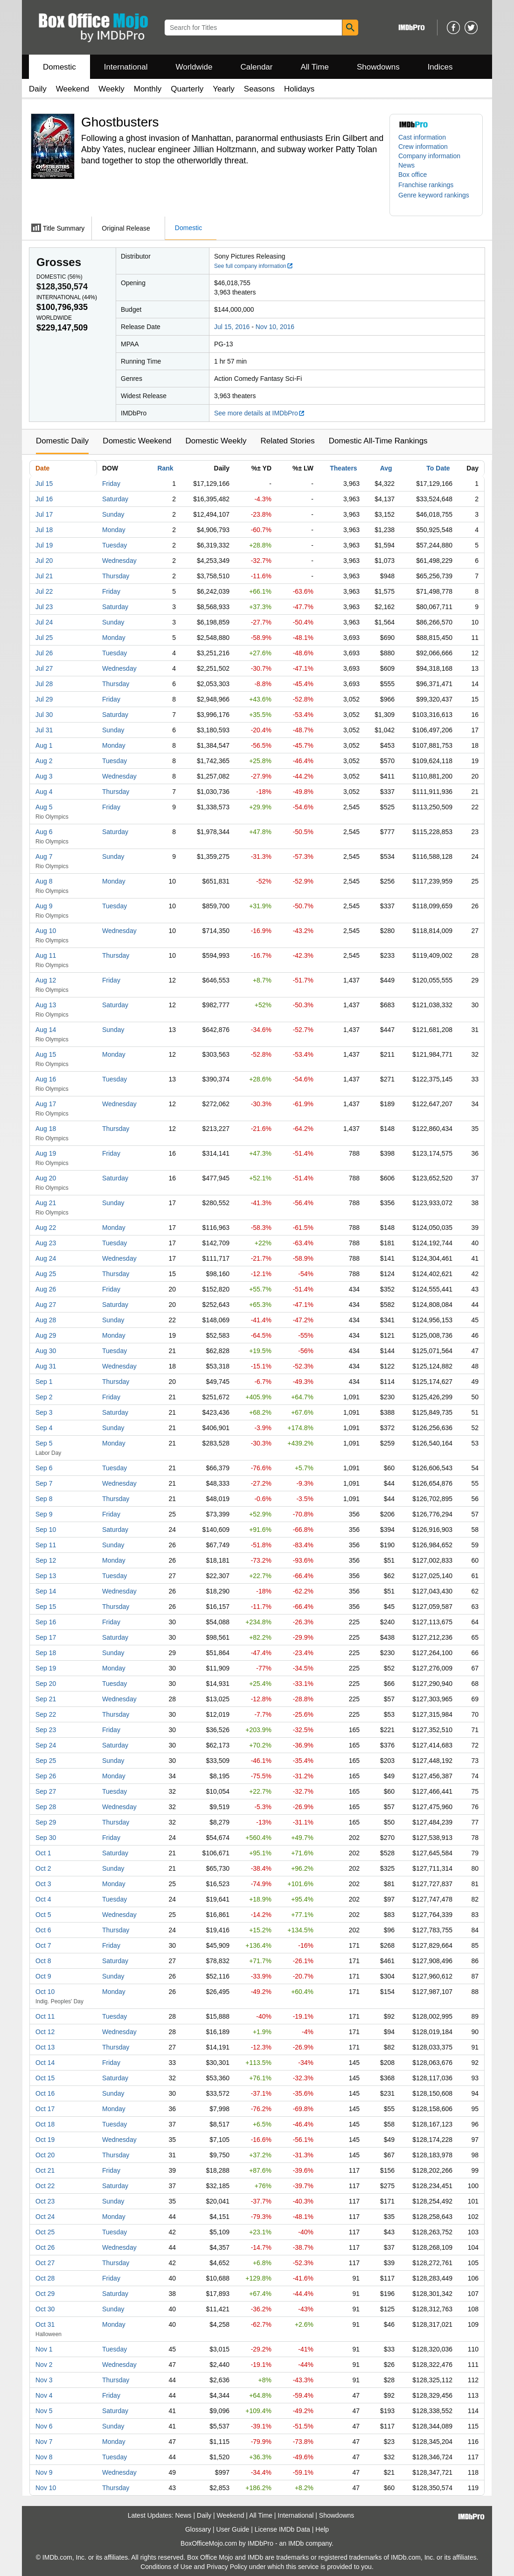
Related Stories (287, 440)
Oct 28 (45, 2278)
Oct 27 (45, 2263)
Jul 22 (44, 591)
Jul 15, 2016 (232, 326)
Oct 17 (45, 2109)
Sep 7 (44, 1483)
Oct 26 (45, 2247)
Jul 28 (44, 684)
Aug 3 (44, 776)
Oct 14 (45, 2062)
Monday (113, 529)
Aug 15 (45, 1054)
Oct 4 (43, 1899)
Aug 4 (44, 791)
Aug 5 (44, 807)
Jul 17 (44, 514)
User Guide (233, 2529)
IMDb (296, 2543)
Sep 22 (45, 1714)
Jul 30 (44, 714)
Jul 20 (44, 560)
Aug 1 (44, 745)
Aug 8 (44, 881)
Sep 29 (45, 1822)
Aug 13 (45, 1005)
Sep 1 (44, 1381)
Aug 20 (45, 1178)
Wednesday (119, 560)
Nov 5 (44, 2411)
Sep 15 (45, 1606)
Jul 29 (44, 699)
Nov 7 (44, 2441)
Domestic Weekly (215, 440)
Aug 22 (45, 1227)
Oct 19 (45, 2139)
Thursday (115, 576)
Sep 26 (45, 1776)
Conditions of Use (166, 2566)
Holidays (299, 88)
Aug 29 (45, 1335)
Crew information (423, 146)
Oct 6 (43, 1930)
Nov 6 (44, 2426)
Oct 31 (45, 2324)
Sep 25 (45, 1760)
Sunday (113, 514)
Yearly (224, 88)
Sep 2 (44, 1397)
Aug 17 (45, 1104)
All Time (315, 67)
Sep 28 (45, 1807)
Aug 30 (45, 1351)
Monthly (148, 88)
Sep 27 (45, 1791)
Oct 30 (45, 2309)
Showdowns (378, 67)
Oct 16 (45, 2093)
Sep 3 (44, 1412)
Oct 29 (45, 2293)
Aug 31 (45, 1366)
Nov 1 (44, 2349)
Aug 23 (45, 1243)
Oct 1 (43, 1853)
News (406, 165)
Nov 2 (44, 2364)
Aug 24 (45, 1258)
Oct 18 (45, 2124)
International (126, 67)
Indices (440, 67)
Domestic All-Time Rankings (378, 440)
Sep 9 (44, 1514)
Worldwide (193, 67)
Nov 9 (44, 2472)
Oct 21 (45, 2170)
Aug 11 (45, 955)
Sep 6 (44, 1468)
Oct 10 (45, 1991)
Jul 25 (44, 637)
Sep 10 (45, 1529)
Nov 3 (44, 2380)
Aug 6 (44, 831)
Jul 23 (44, 607)
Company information (429, 156)
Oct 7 (43, 1945)
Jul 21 (44, 576)
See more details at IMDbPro (259, 413)
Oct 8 (43, 1961)
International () (66, 297)
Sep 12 (45, 1560)
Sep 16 (45, 1622)
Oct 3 (43, 1884)
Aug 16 (45, 1079)
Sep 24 (45, 1745)
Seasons (259, 88)
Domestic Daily (62, 440)
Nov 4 (44, 2395)
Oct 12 (45, 2032)
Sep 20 (45, 1683)
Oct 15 (45, 2078)
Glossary (198, 2529)
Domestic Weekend (137, 440)
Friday (111, 483)
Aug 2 (44, 761)
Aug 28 (45, 1320)
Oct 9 (43, 1976)
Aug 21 (45, 1203)
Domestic (59, 67)
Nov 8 (44, 2457)
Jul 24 (44, 622)
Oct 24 (45, 2216)
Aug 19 (45, 1153)
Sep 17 (45, 1637)
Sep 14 (45, 1591)
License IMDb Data (282, 2529)
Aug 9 (44, 906)
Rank (165, 468)
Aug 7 (44, 856)
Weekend (73, 88)
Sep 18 (45, 1653)
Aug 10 (45, 930)
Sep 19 (45, 1668)
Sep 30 (45, 1837)
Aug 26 (45, 1289)
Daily (38, 88)
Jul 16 (44, 499)
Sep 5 (44, 1443)
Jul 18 (44, 529)
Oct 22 (45, 2186)
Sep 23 (45, 1730)
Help (322, 2529)
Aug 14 (45, 1029)
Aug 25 (45, 1273)
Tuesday (114, 545)
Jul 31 (44, 730)
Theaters (343, 468)
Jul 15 (44, 483)
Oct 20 (45, 2155)
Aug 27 (45, 1304)
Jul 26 (44, 653)
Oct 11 (45, 2016)
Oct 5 (43, 1914)
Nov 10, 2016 (275, 326)
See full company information (253, 266)
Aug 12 (45, 980)
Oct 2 (43, 1868)
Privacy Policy (227, 2566)
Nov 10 (45, 2488)
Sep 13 (45, 1575)
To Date (438, 468)
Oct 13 (45, 2047)
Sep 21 (45, 1699)
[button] (430, 184)
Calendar (257, 67)
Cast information (422, 137)
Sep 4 (44, 1428)
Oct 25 (45, 2232)
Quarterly (187, 88)
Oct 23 (45, 2201)
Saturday (115, 499)
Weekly (111, 88)
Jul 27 (44, 668)
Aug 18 (45, 1128)
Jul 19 (44, 545)
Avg (386, 468)
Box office (412, 174)
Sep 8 (44, 1498)
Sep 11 (45, 1545)
